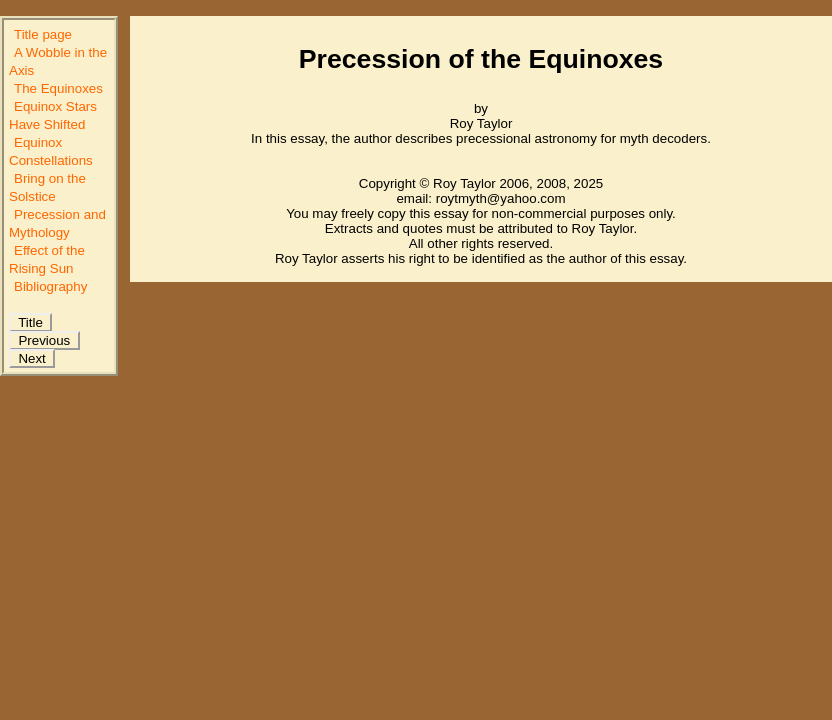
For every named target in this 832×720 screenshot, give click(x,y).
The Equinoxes (58, 88)
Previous (44, 340)
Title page (43, 34)
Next (32, 358)
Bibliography (50, 286)
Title (30, 322)
